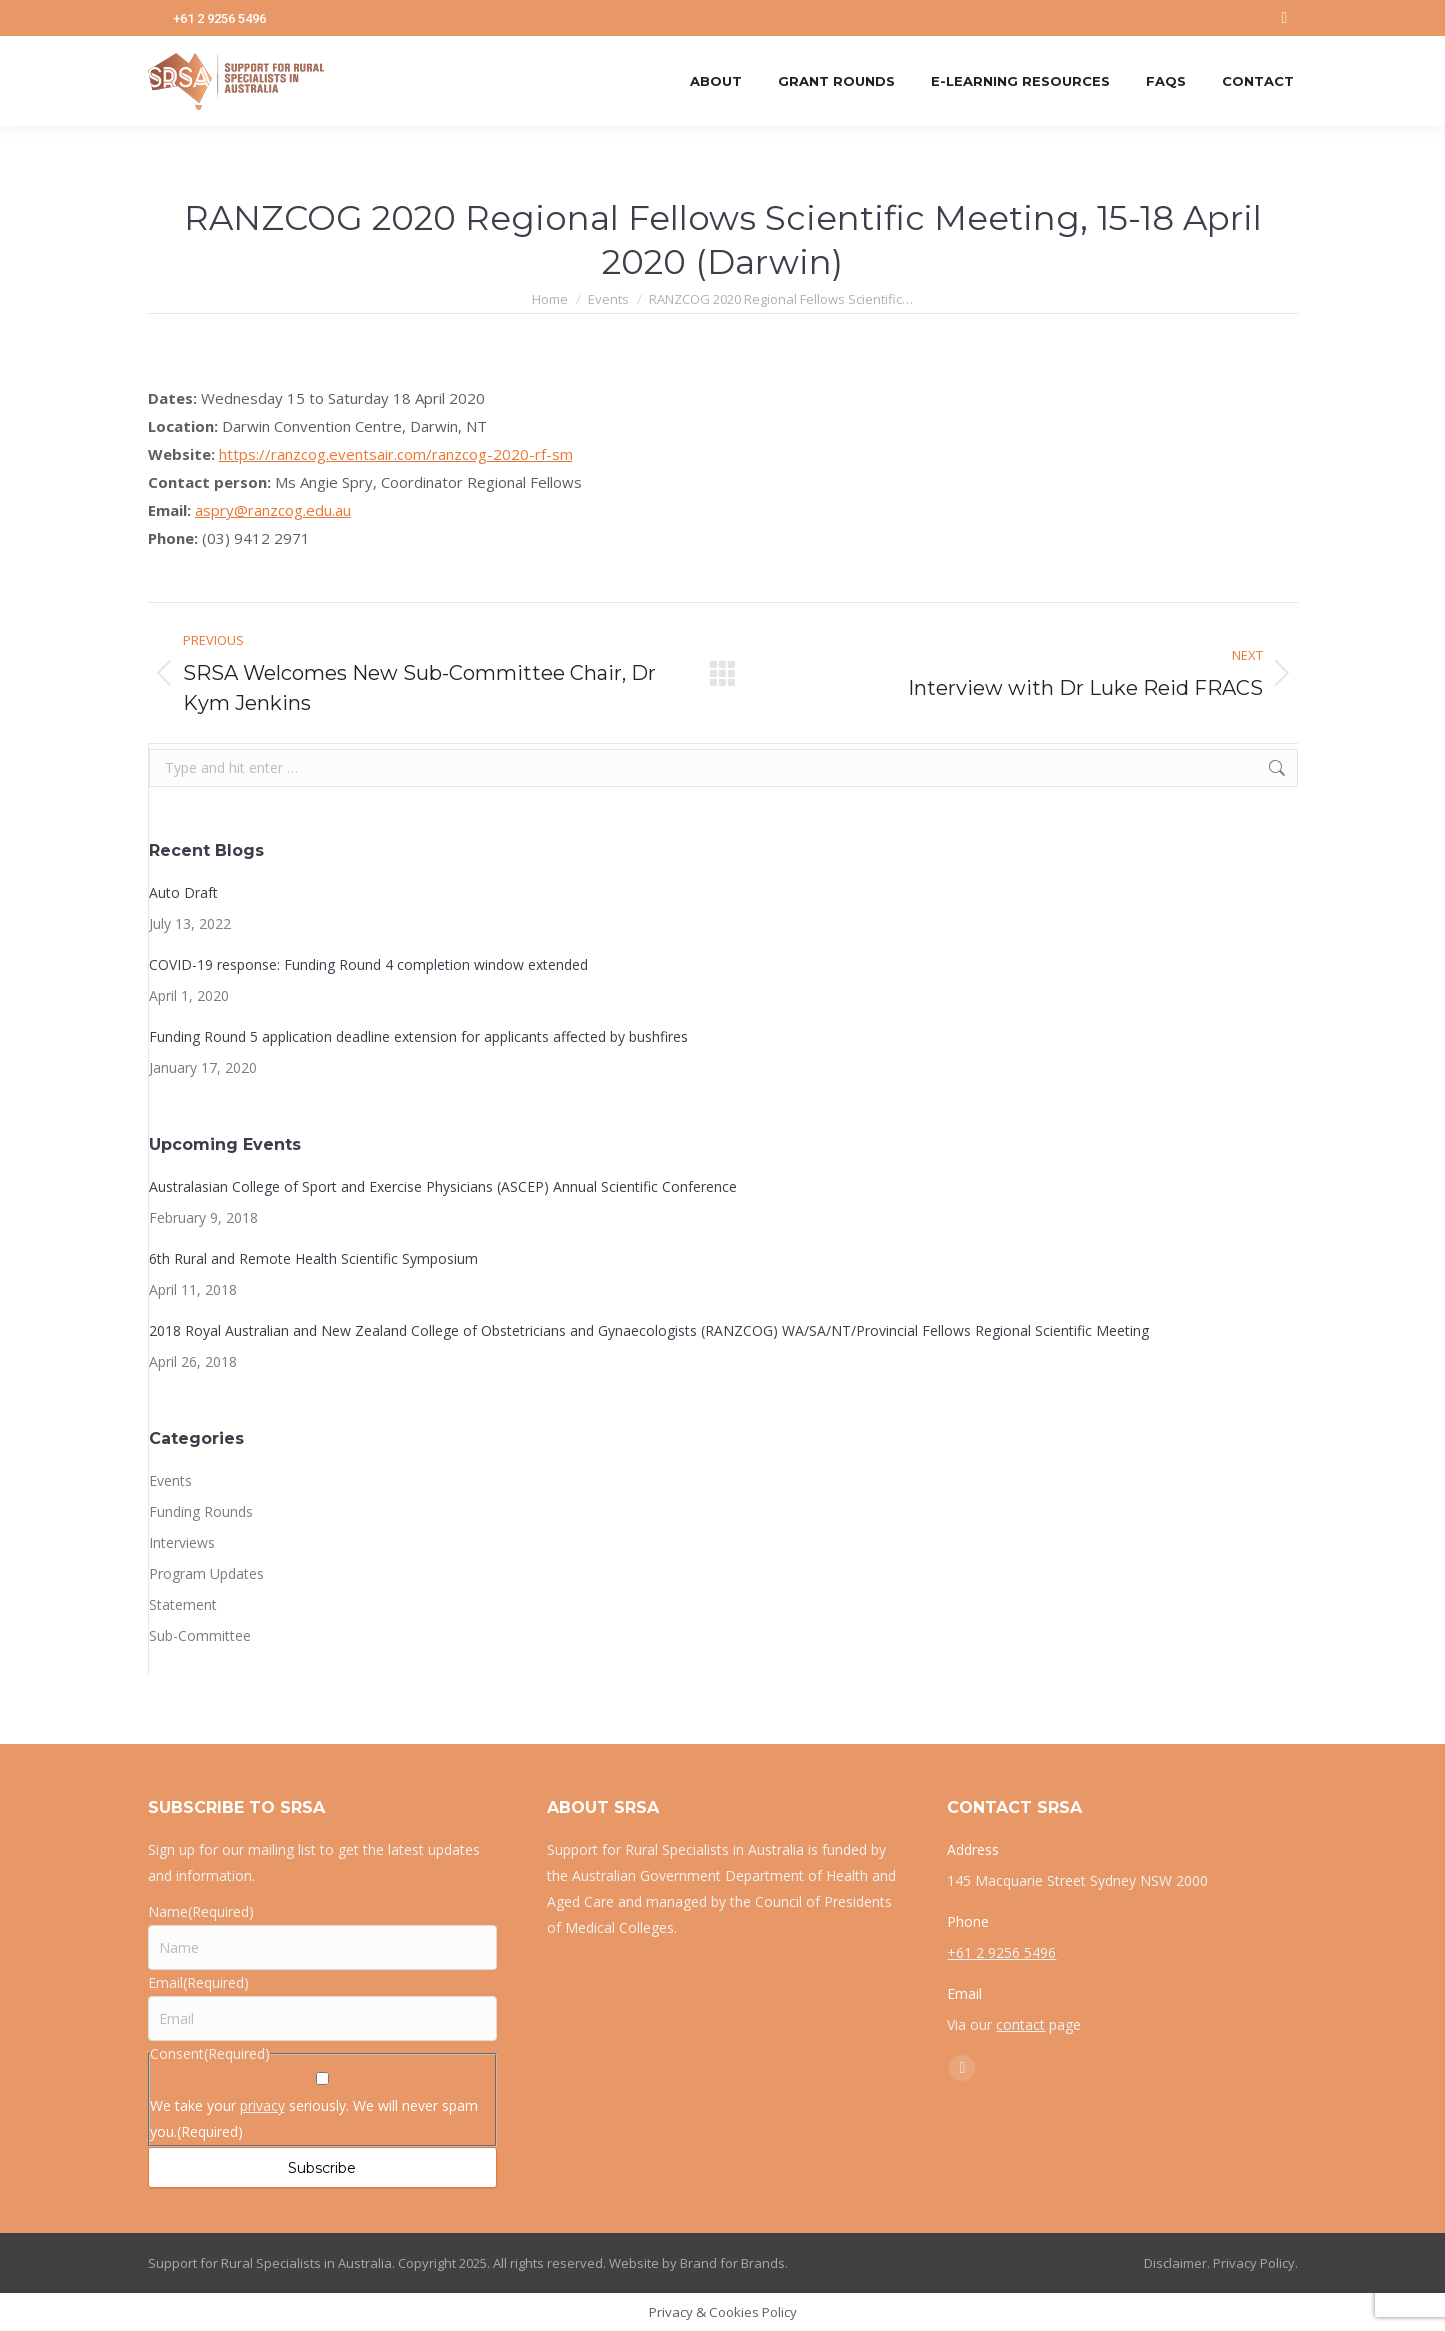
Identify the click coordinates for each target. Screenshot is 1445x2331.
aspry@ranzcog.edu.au (273, 510)
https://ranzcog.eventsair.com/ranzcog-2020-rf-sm (396, 454)
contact (1020, 2024)
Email (198, 1982)
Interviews (182, 1542)
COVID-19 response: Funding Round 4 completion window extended (368, 964)
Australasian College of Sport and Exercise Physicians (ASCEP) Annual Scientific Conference (443, 1186)
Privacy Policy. (1255, 2263)
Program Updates (206, 1573)
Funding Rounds (201, 1511)
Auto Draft (183, 892)
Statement (183, 1604)
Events (170, 1480)
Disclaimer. (1177, 2263)
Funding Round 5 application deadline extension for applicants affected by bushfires (418, 1036)
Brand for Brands (732, 2263)
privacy (262, 2105)
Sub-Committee (200, 1635)
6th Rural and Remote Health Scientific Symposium (313, 1258)
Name (201, 1911)
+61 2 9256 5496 (219, 18)
